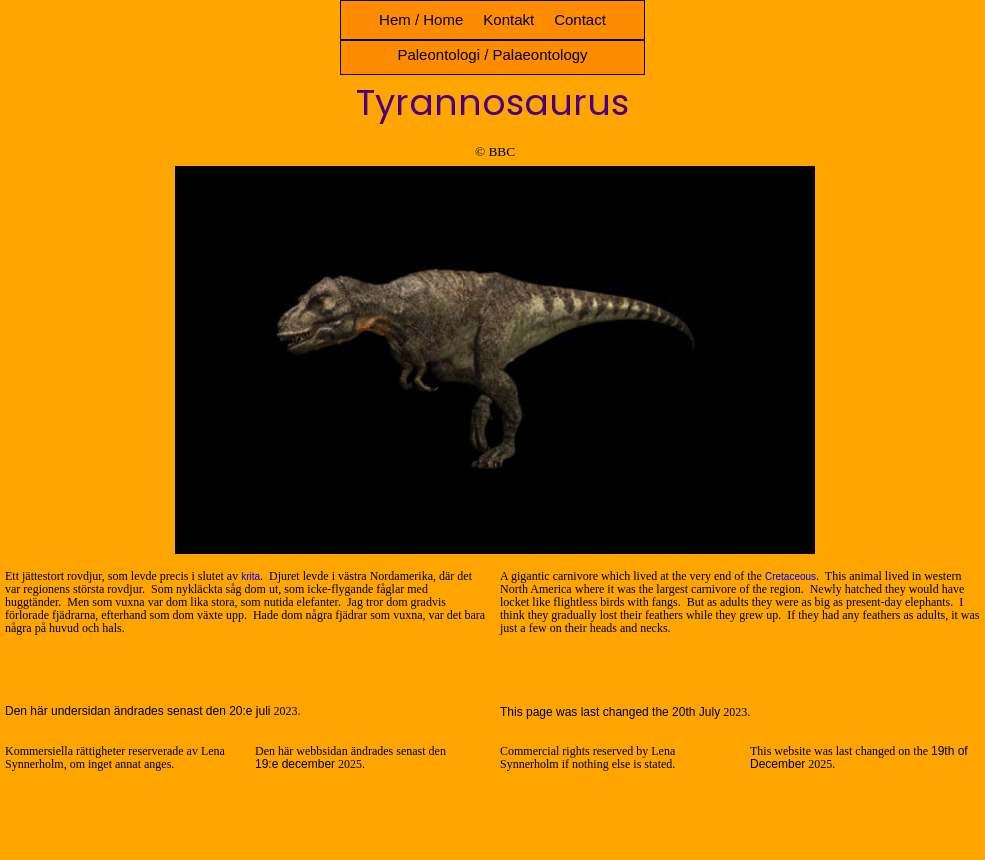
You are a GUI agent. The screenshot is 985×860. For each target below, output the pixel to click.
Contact (580, 19)
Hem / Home (421, 19)
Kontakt (508, 19)
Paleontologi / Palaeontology (492, 54)
